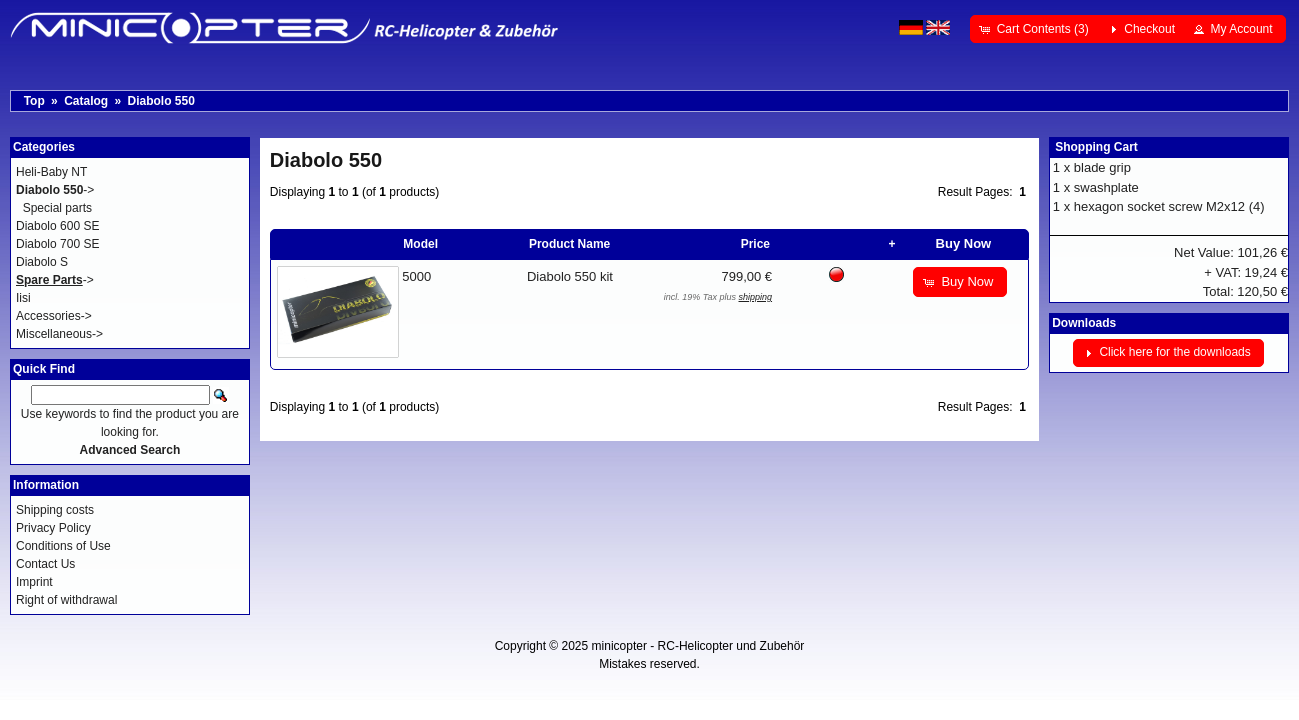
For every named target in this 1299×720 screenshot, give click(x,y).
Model (420, 244)
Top (34, 101)
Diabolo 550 (160, 101)
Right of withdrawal (66, 600)
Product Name (569, 244)
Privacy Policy (53, 528)
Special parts (57, 208)
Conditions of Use (63, 546)
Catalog (86, 101)
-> (55, 190)
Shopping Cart (1096, 147)
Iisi (23, 298)
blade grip (1102, 167)
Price (755, 244)
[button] (1035, 29)
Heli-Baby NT (51, 172)
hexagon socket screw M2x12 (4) (1169, 206)
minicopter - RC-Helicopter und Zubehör (698, 646)
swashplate (1106, 187)
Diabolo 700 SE (57, 244)
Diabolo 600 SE (57, 226)
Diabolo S (42, 262)
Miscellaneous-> (59, 334)
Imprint (34, 582)
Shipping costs (55, 510)
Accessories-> (54, 316)
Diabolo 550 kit (570, 276)
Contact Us (45, 564)
